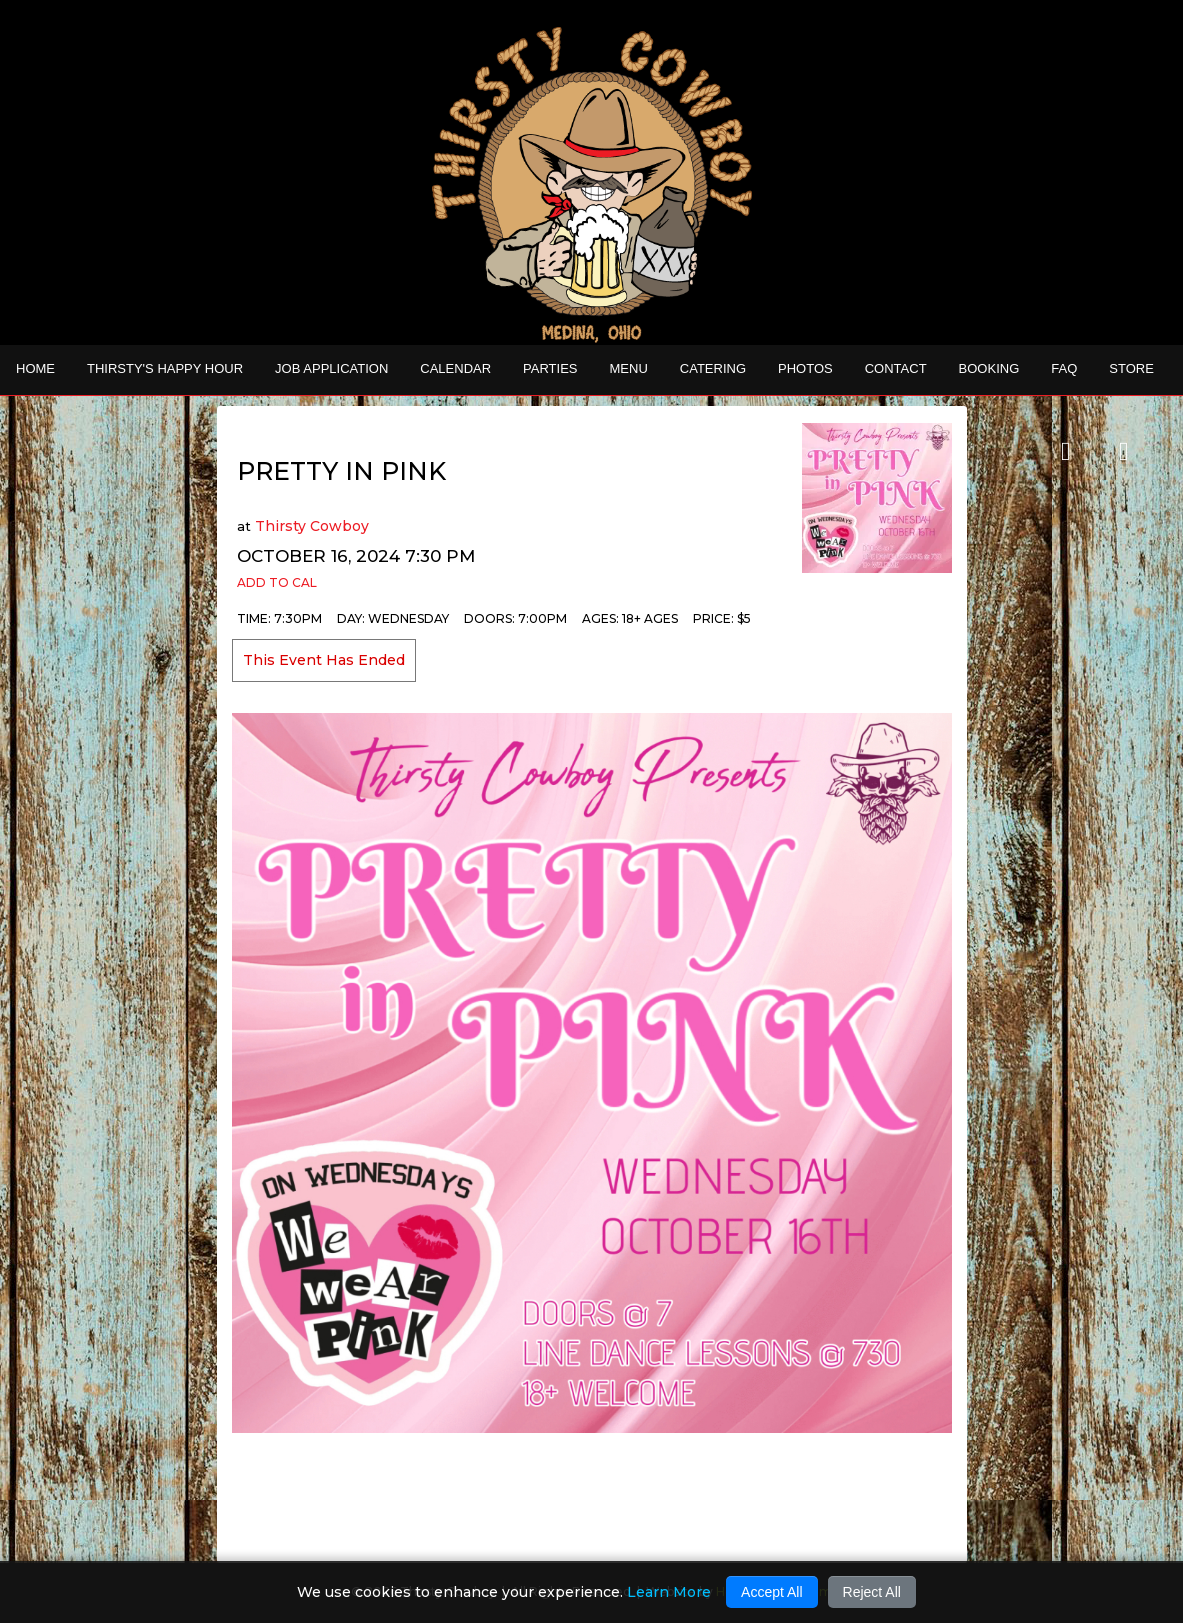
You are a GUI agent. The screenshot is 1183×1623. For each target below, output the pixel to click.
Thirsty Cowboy (312, 526)
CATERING (713, 368)
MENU (629, 368)
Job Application (331, 368)
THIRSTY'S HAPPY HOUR (165, 368)
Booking (989, 368)
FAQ (1064, 368)
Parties (550, 368)
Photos (805, 368)
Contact (896, 368)
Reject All (872, 1592)
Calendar (455, 368)
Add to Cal (277, 582)
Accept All (771, 1592)
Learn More (669, 1592)
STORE (1131, 368)
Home (35, 368)
